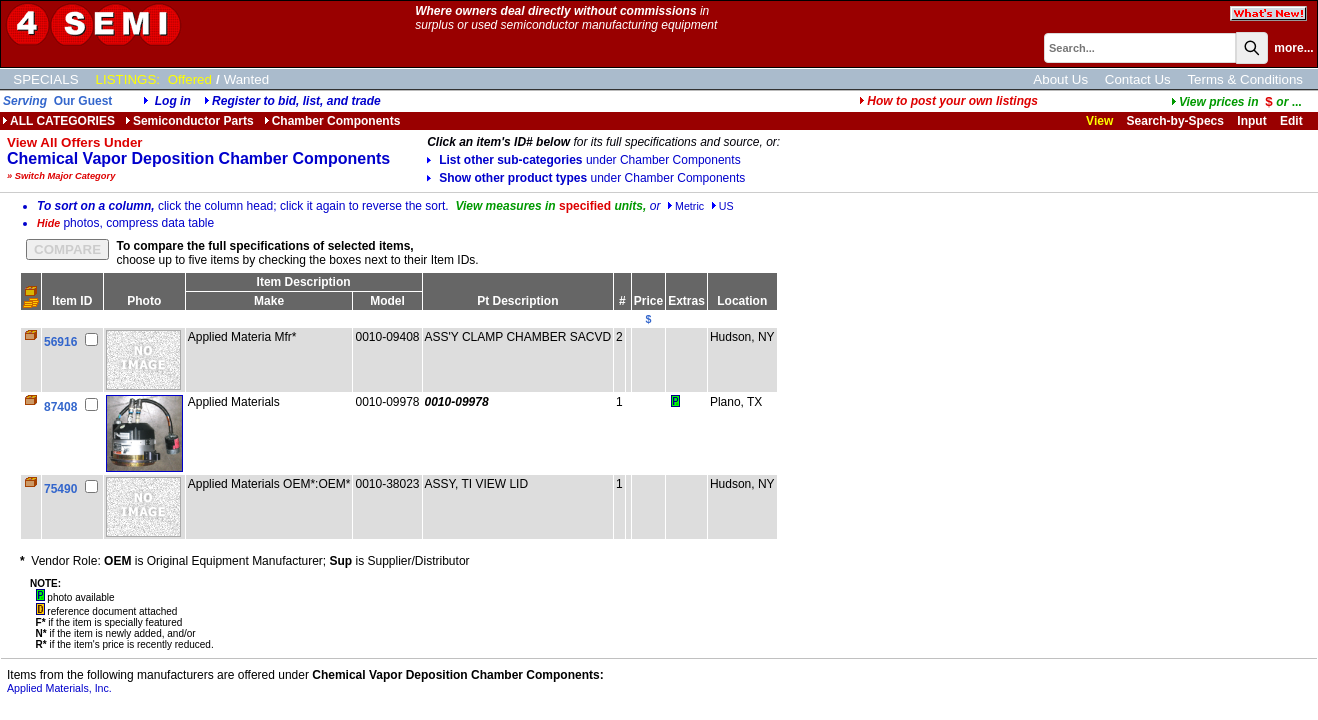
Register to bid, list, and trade (296, 101)
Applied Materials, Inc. (59, 688)
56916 (60, 342)
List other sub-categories (583, 160)
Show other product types (586, 178)
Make (269, 301)
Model (387, 301)
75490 (60, 489)
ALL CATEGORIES (58, 121)
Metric (685, 206)
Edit (1293, 121)
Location (742, 301)
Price (648, 301)
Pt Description (517, 301)
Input (1251, 121)
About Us (1060, 79)
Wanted (246, 79)
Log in (173, 101)
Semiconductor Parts (189, 121)
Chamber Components (332, 121)
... (1236, 102)
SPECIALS (45, 79)
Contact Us (1138, 79)
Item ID (72, 301)
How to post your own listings (948, 101)
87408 (60, 407)
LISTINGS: (128, 79)
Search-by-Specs (1175, 121)
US (722, 206)
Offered (190, 79)
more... (1293, 48)
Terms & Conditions (1245, 79)
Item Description (304, 282)
